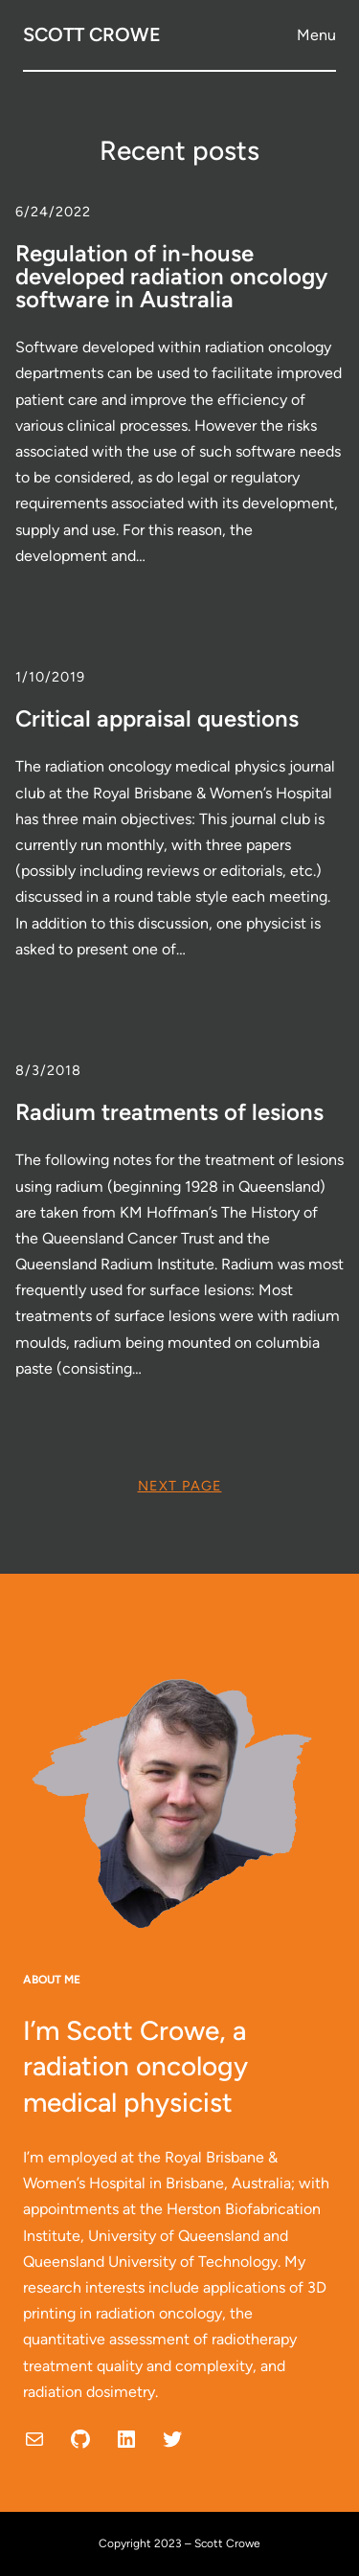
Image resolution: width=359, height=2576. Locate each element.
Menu (316, 35)
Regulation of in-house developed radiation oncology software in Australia (171, 276)
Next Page (180, 1485)
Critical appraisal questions (157, 718)
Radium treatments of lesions (169, 1112)
